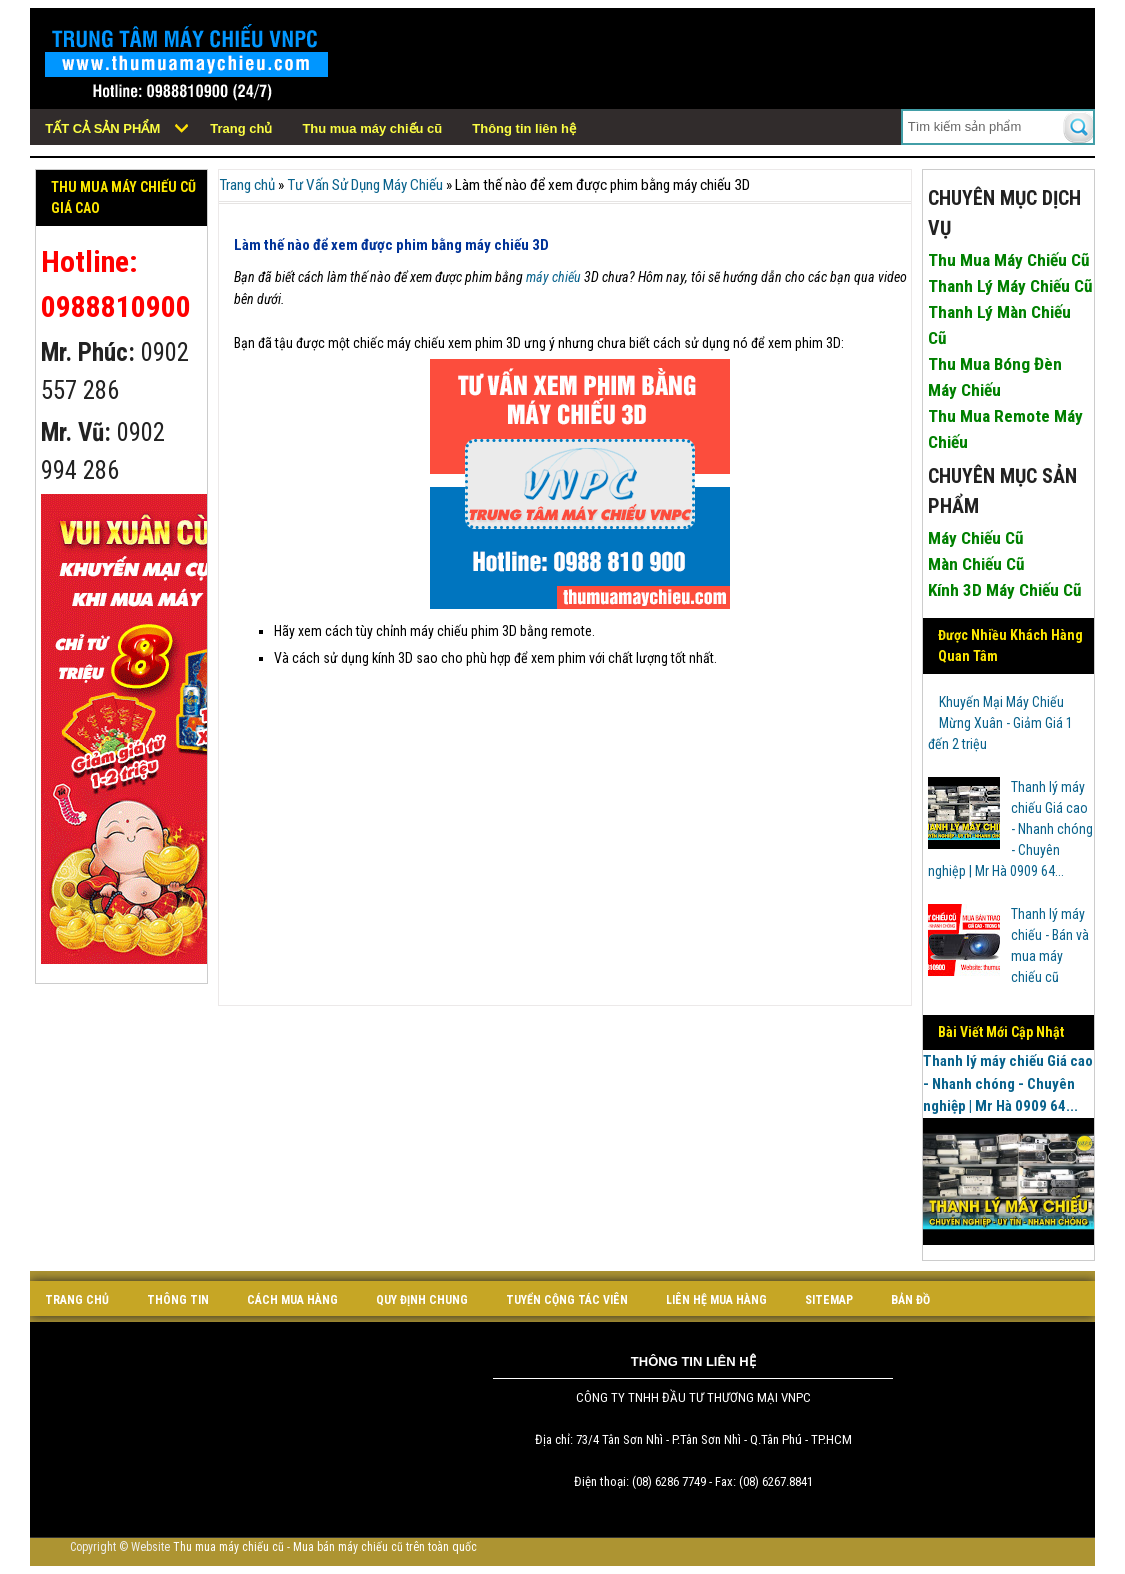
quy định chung (422, 1300)
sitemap (829, 1300)
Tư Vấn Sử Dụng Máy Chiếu (365, 185)
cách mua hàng (292, 1300)
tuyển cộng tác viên (567, 1300)
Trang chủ (241, 128)
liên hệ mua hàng (716, 1300)
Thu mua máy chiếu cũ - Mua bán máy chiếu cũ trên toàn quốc (325, 1547)
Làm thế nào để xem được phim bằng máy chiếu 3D (391, 245)
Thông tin (178, 1300)
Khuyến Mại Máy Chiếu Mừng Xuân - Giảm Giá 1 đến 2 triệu (1000, 723)
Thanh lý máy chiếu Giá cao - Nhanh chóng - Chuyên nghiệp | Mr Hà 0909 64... (1010, 829)
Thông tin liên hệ (524, 128)
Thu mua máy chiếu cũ (372, 128)
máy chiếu (553, 277)
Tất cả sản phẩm (102, 128)
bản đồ (910, 1300)
